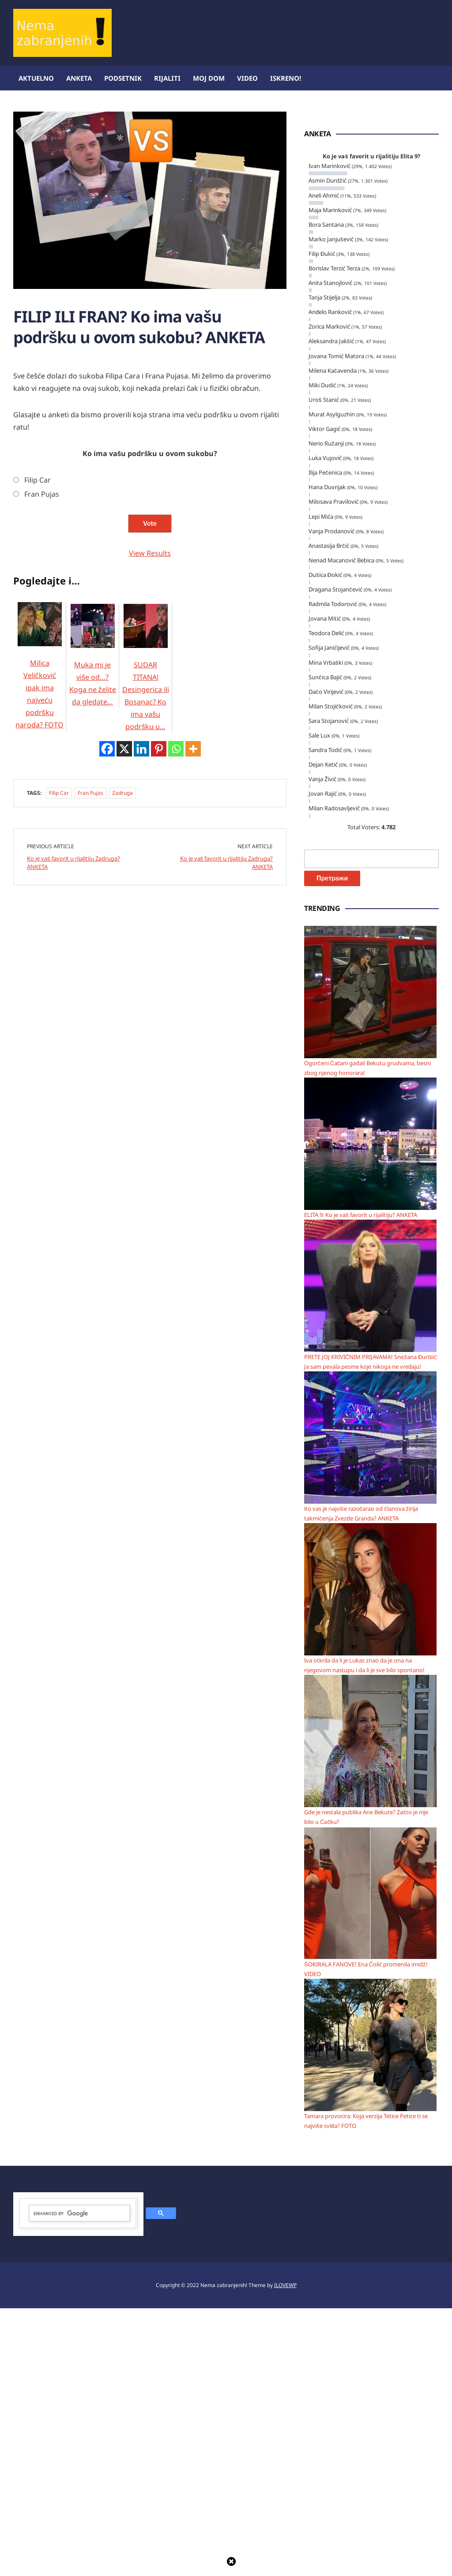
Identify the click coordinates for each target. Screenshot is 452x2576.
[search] (79, 2481)
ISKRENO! (285, 78)
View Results (150, 645)
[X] (124, 1160)
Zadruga (122, 1204)
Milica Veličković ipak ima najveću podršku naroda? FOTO (39, 768)
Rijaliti (167, 78)
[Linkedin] (141, 1160)
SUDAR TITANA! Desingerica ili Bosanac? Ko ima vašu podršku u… (145, 770)
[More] (193, 1160)
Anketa (79, 78)
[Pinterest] (158, 1160)
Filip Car (37, 572)
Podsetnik (123, 78)
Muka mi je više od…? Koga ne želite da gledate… (92, 757)
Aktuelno (36, 78)
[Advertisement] (79, 414)
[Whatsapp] (176, 1160)
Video (247, 78)
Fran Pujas (41, 586)
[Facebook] (107, 1160)
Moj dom (209, 78)
